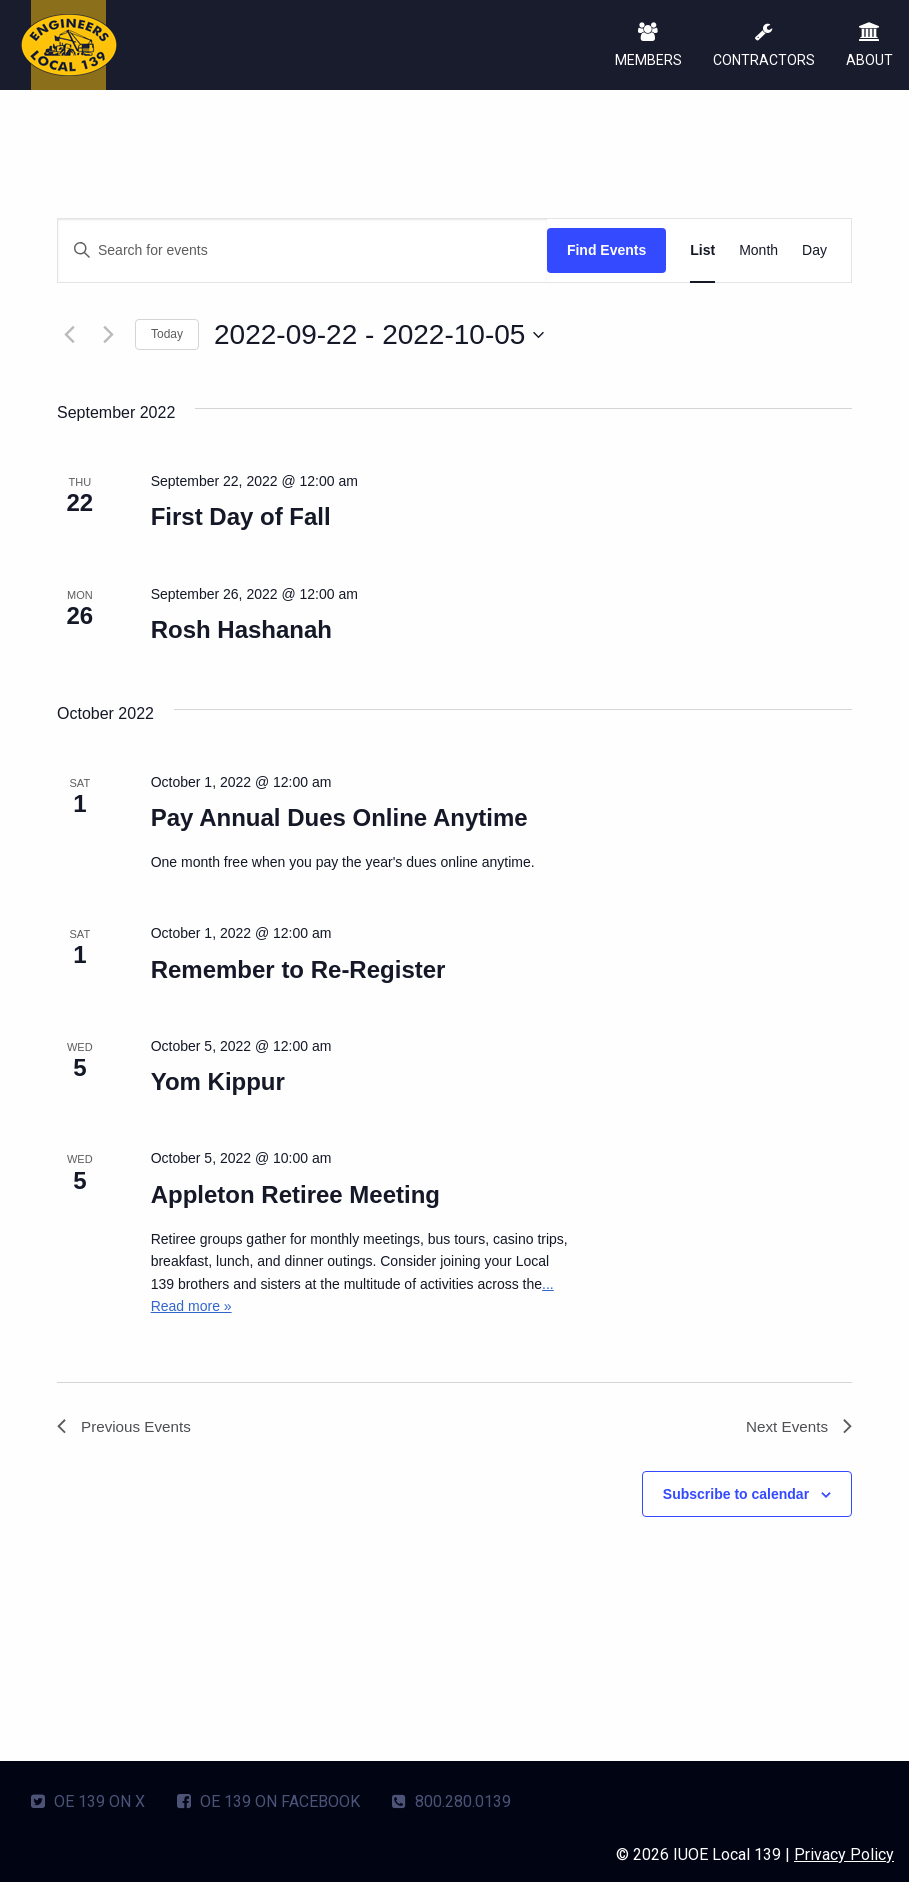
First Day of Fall (241, 516)
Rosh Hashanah (241, 629)
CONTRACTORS (763, 46)
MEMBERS (646, 46)
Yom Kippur (218, 1081)
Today (167, 334)
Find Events (606, 250)
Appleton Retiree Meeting (295, 1194)
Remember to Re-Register (298, 969)
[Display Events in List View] (702, 250)
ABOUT (869, 46)
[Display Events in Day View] (814, 250)
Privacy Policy (844, 1852)
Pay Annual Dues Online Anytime (339, 817)
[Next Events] (108, 335)
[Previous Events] (69, 335)
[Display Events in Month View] (758, 250)
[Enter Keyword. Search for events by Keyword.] (302, 250)
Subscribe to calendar (736, 1496)
